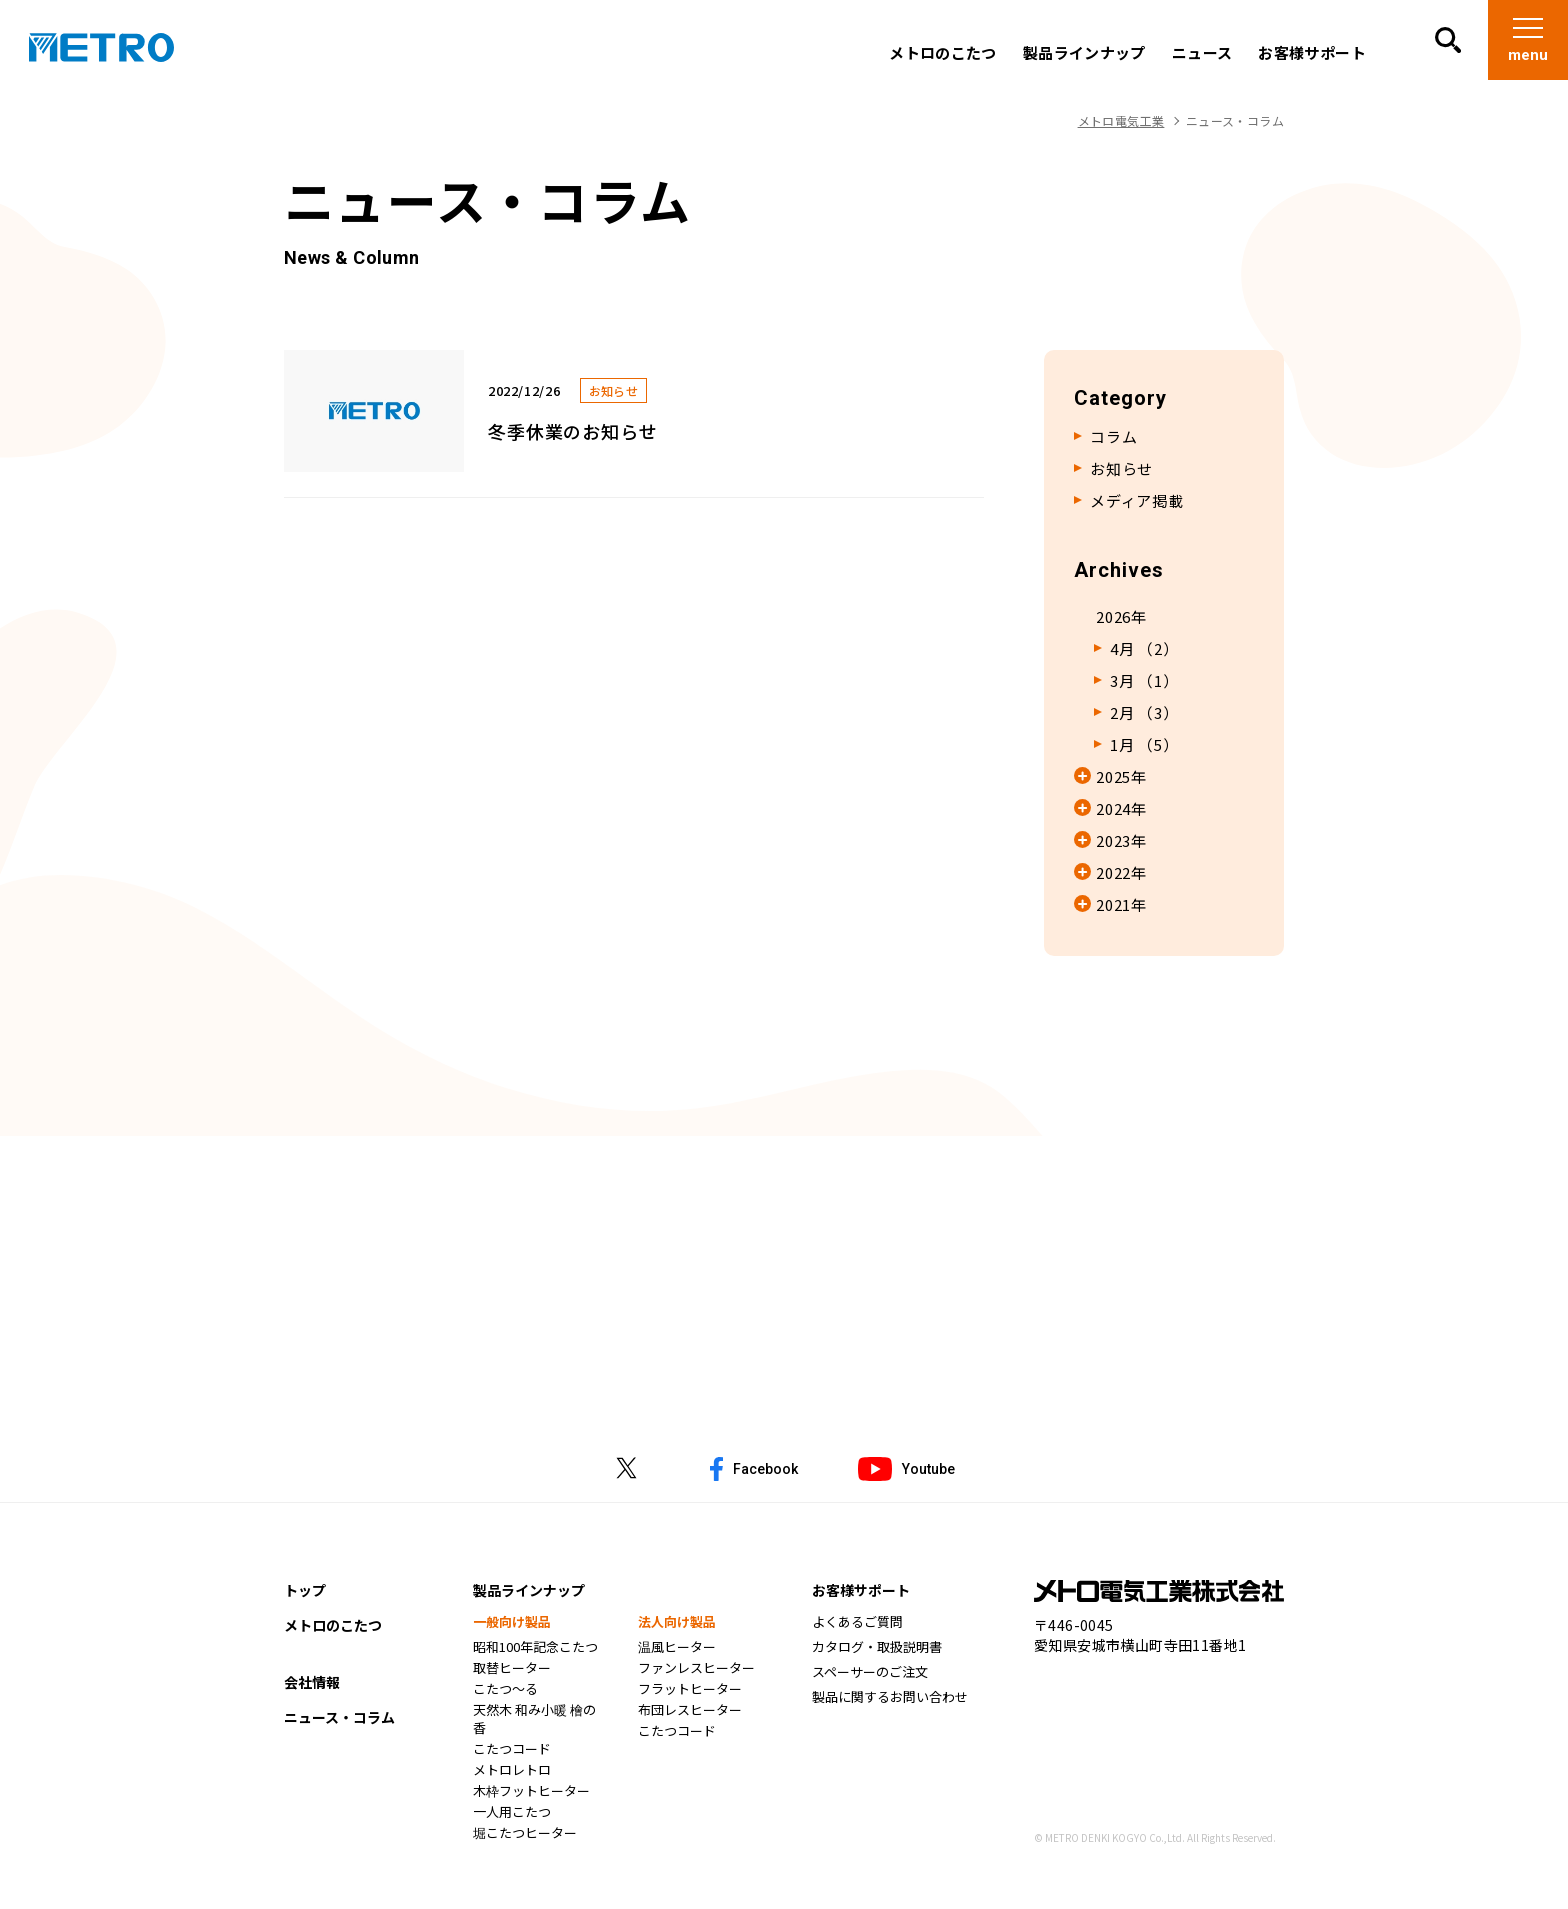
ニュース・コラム (339, 1719)
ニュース (1201, 53)
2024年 (1121, 809)
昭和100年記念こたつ (535, 1649)
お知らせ (1121, 469)
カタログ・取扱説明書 (877, 1649)
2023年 (1121, 841)
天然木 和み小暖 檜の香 (534, 1721)
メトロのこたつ (942, 53)
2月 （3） (1144, 713)
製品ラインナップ (1083, 53)
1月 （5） (1144, 745)
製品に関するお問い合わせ (890, 1699)
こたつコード (512, 1751)
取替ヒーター (512, 1670)
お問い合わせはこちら (784, 1323)
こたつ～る (505, 1691)
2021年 (1121, 905)
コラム (1113, 437)
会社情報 (312, 1684)
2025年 (1121, 777)
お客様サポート (1311, 53)
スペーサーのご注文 (870, 1674)
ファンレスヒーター (696, 1670)
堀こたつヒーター (525, 1835)
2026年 (1121, 617)
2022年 (1121, 873)
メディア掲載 (1137, 501)
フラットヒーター (690, 1691)
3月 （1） (1144, 681)
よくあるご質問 (857, 1624)
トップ (305, 1592)
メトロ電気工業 (1121, 120)
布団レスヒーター (690, 1712)
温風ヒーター (677, 1649)
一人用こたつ (512, 1814)
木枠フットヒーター (531, 1793)
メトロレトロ (512, 1772)
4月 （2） (1144, 649)
